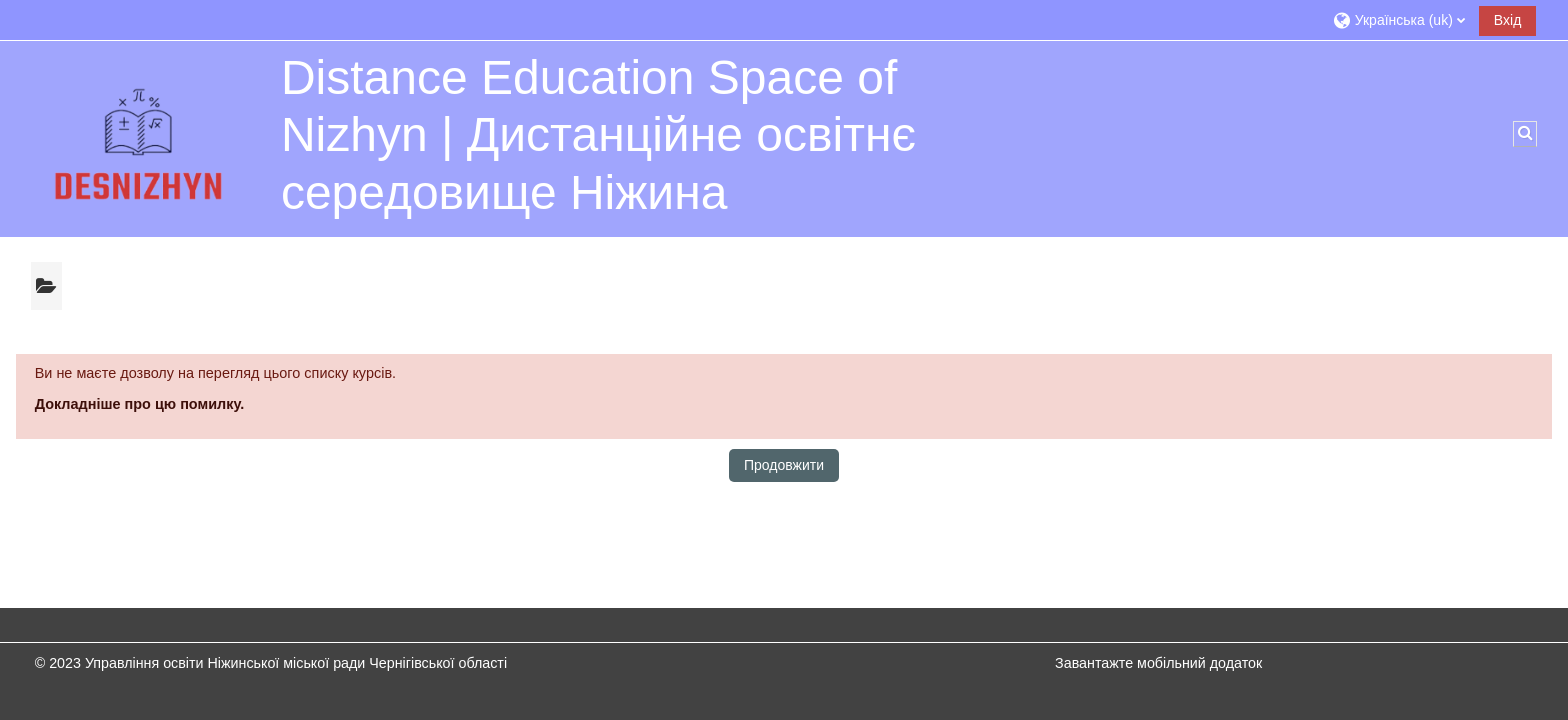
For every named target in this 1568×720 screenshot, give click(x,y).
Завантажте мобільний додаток (1158, 663)
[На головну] (141, 138)
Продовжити (784, 465)
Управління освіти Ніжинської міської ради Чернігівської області (296, 663)
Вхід (1507, 20)
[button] (1398, 19)
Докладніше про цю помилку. (140, 404)
